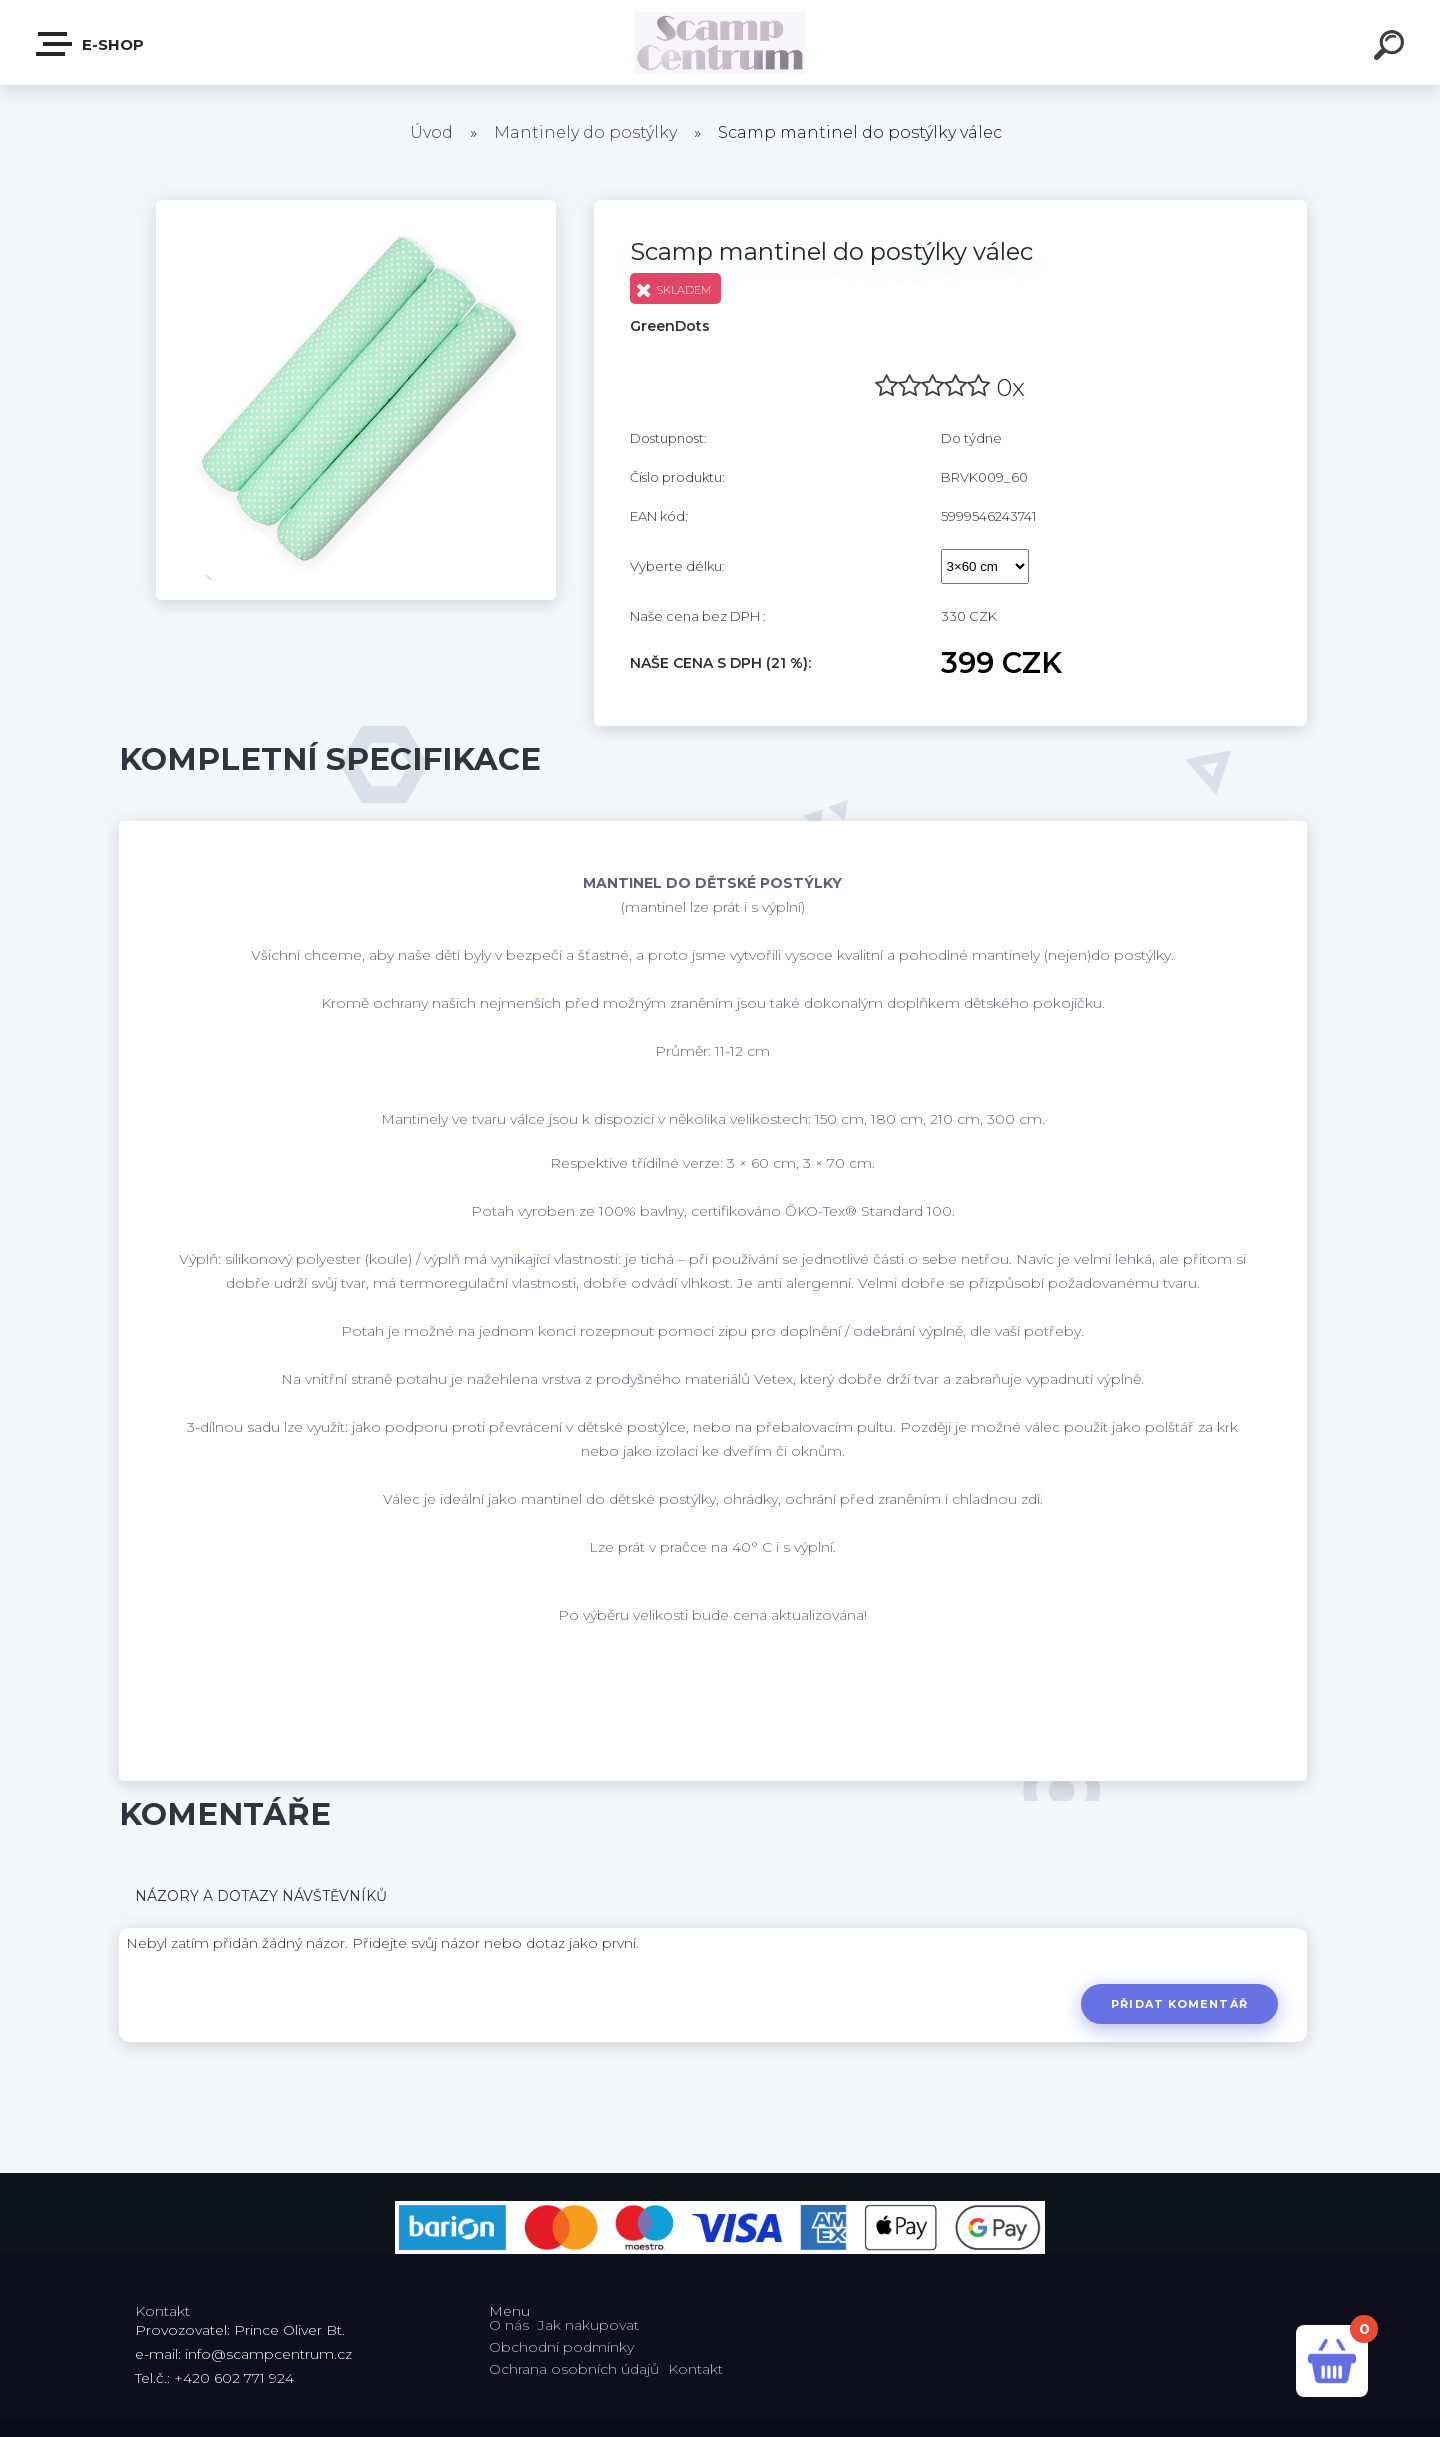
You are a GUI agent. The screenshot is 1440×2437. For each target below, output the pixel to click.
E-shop (91, 44)
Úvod (431, 132)
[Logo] (720, 42)
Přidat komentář (1179, 2004)
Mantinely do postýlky (585, 132)
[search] (1392, 48)
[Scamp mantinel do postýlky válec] (356, 207)
